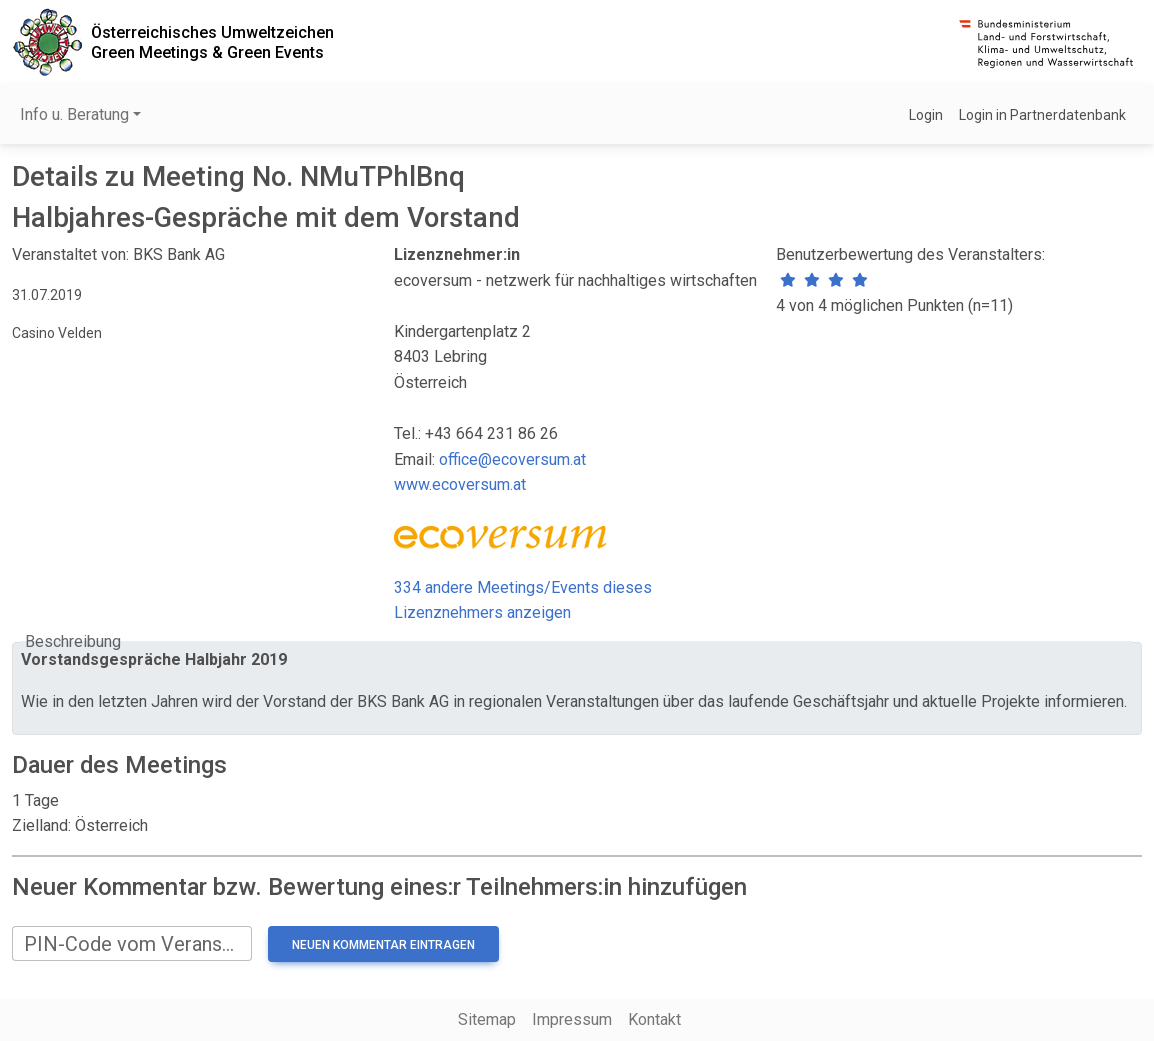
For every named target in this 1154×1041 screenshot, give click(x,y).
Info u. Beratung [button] (74, 114)
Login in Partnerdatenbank (1042, 115)
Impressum (572, 1019)
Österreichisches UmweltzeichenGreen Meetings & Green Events (212, 42)
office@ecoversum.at (512, 459)
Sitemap (487, 1019)
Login (926, 115)
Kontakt (654, 1019)
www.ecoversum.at (460, 484)
